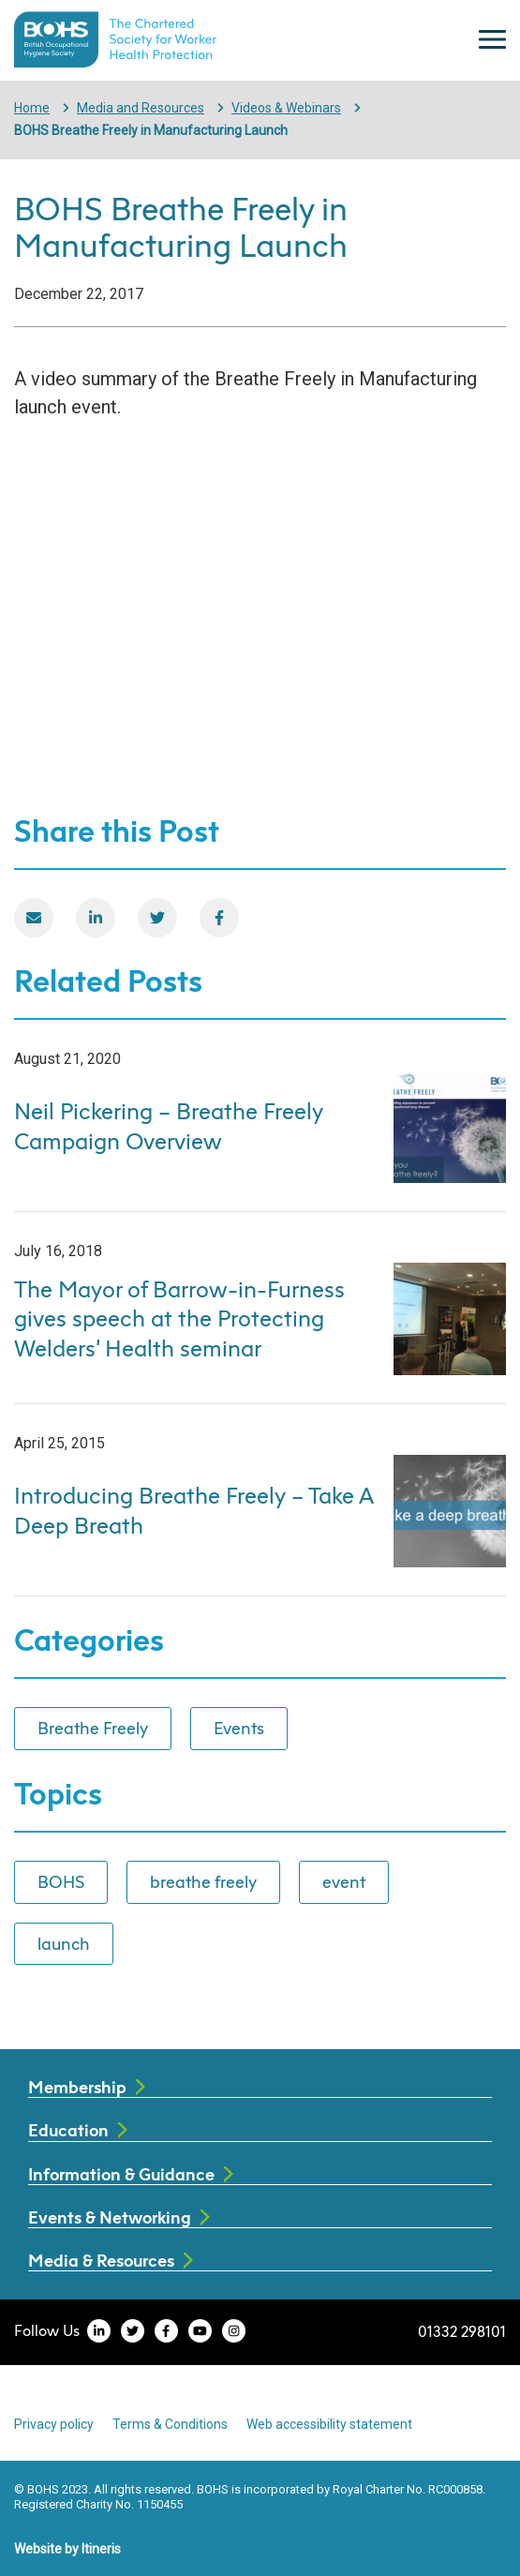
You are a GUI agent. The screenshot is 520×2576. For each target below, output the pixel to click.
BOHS (60, 1881)
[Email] (33, 917)
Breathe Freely (92, 1727)
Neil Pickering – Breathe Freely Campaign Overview (168, 1126)
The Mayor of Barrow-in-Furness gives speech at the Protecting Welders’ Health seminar (179, 1319)
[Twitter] (157, 917)
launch (63, 1943)
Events (239, 1727)
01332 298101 (462, 2331)
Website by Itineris (67, 2548)
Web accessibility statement (329, 2424)
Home (32, 107)
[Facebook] (219, 917)
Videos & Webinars (286, 107)
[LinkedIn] (95, 917)
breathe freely (203, 1881)
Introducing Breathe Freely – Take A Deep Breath (193, 1510)
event (343, 1881)
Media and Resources (140, 107)
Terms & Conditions (170, 2424)
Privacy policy (54, 2424)
